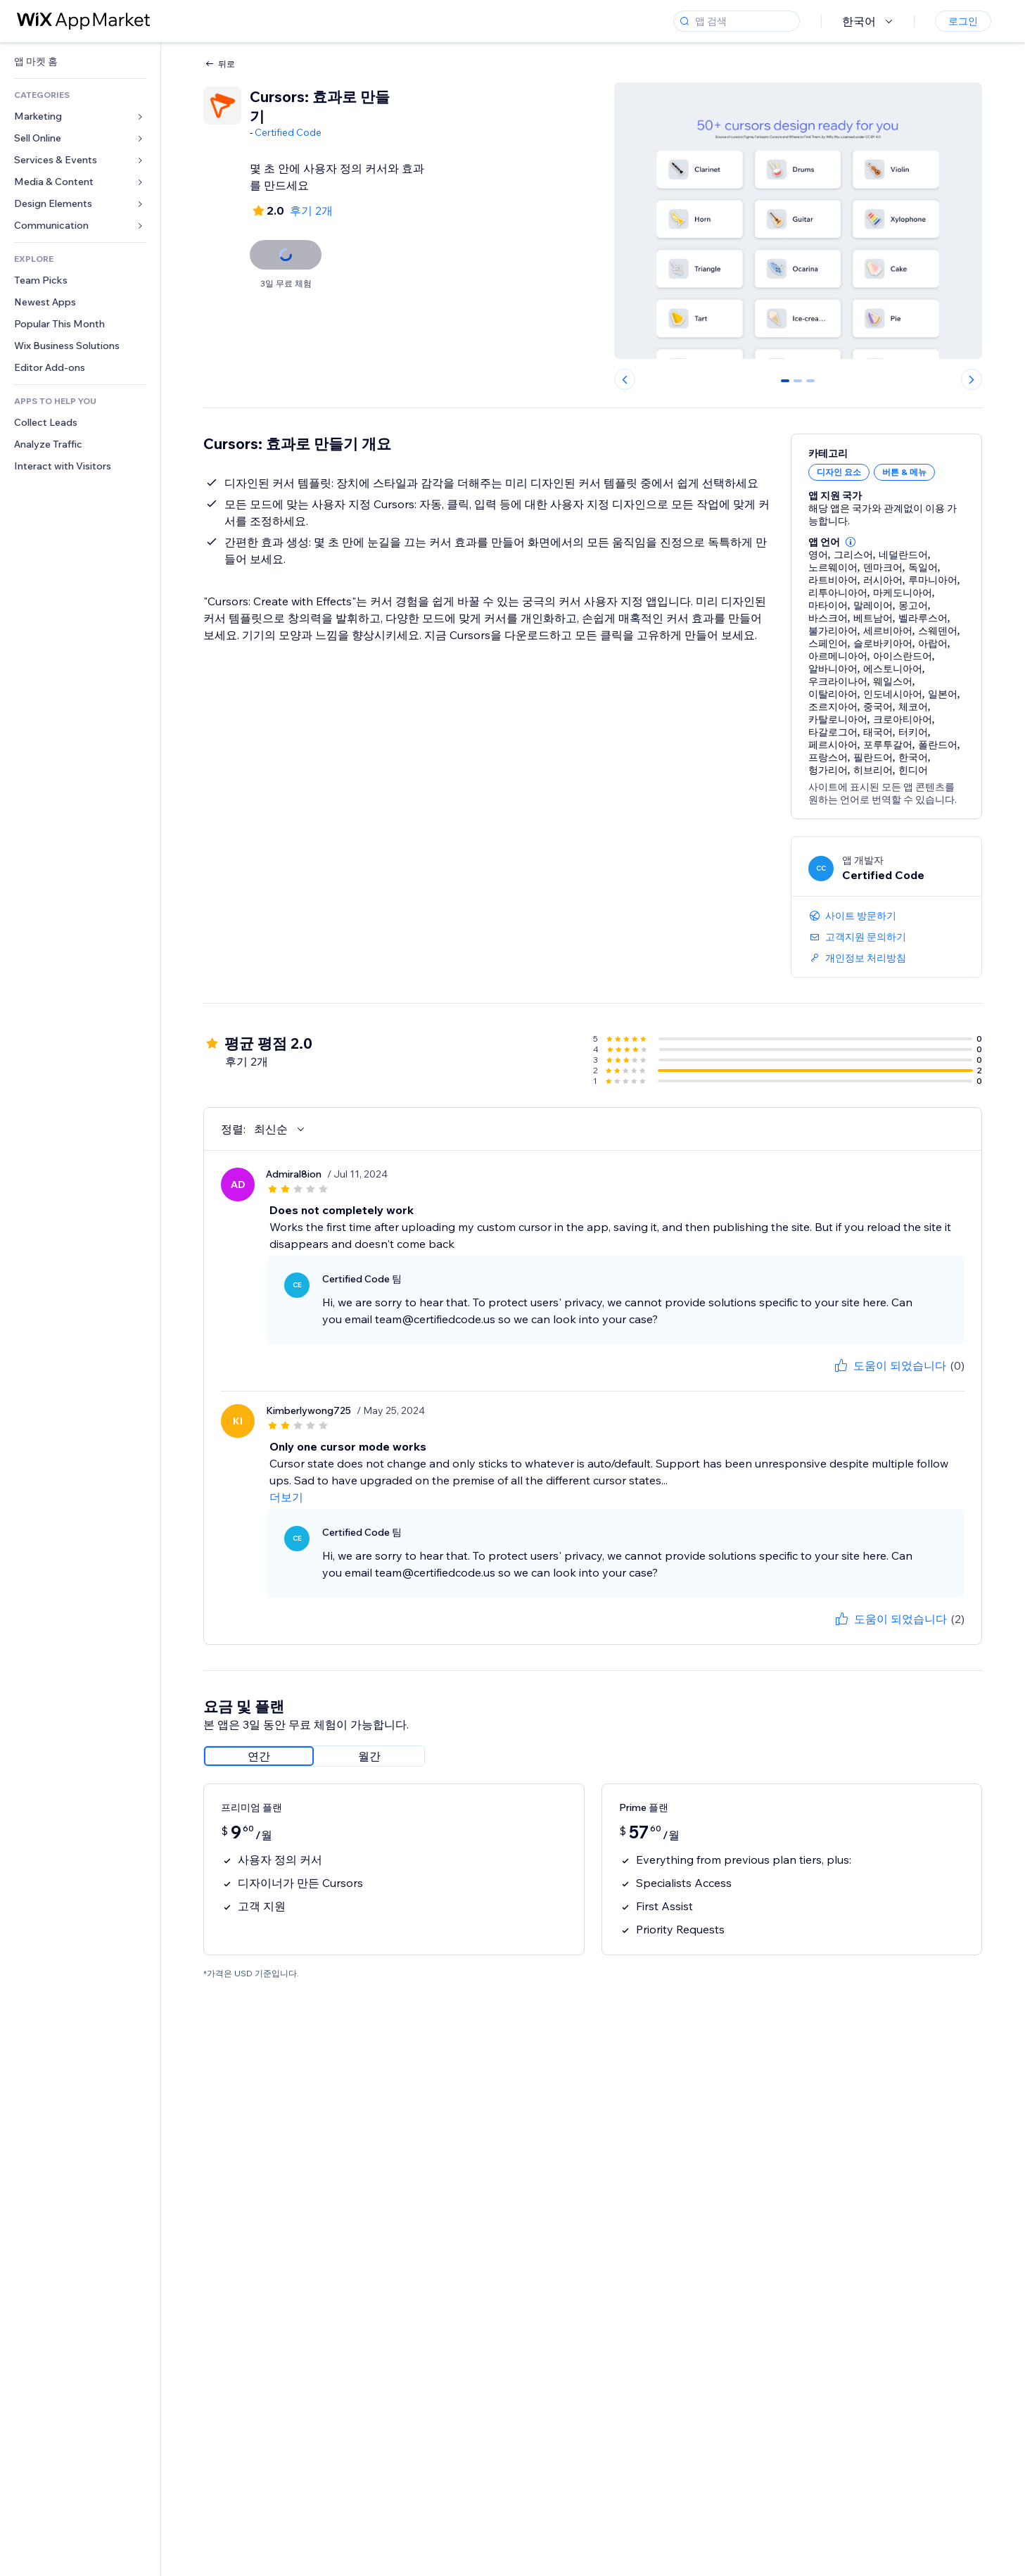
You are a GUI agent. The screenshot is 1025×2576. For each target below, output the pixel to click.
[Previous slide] (624, 379)
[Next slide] (971, 379)
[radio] (259, 1756)
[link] (80, 61)
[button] (850, 542)
